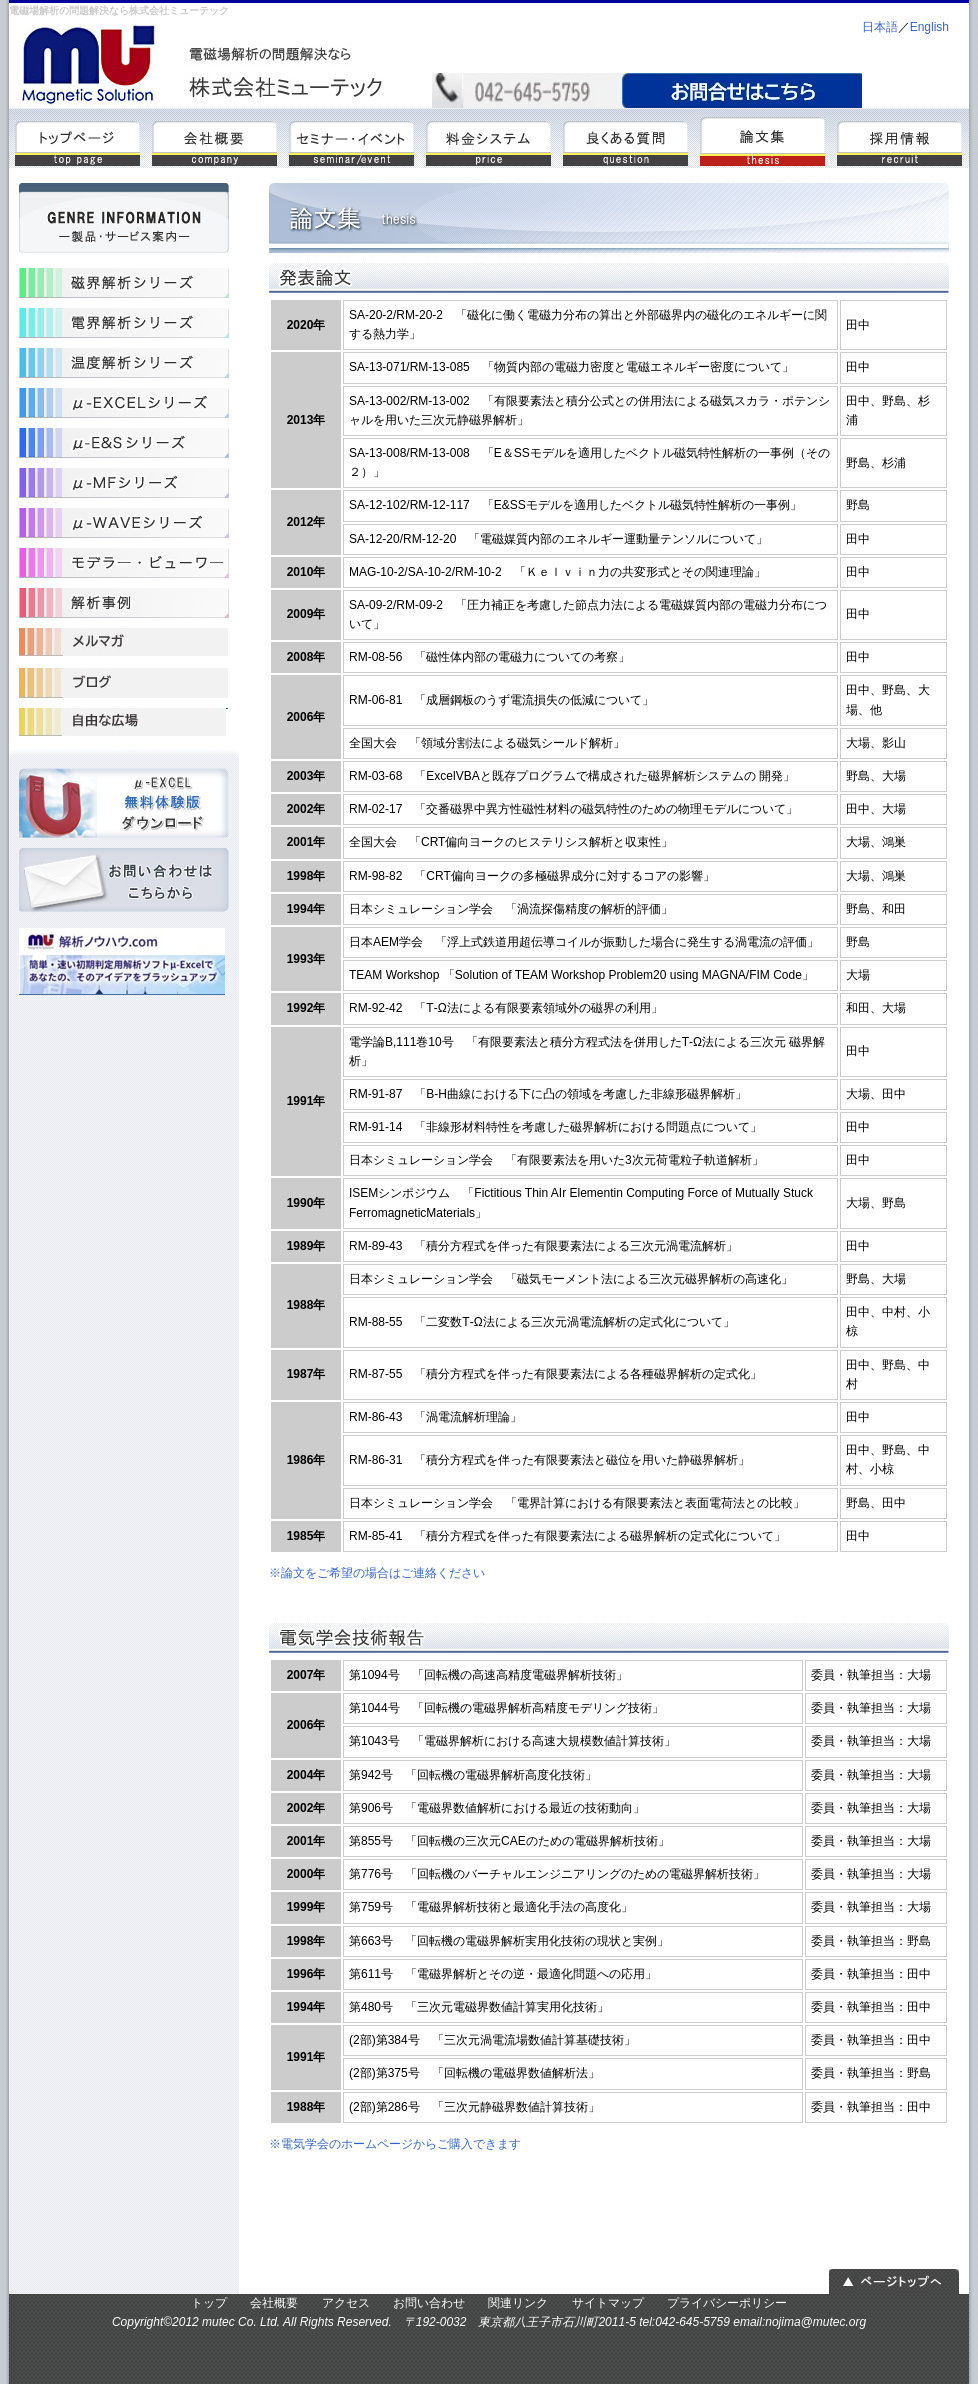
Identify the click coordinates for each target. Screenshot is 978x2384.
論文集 (762, 141)
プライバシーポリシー (727, 2303)
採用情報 (899, 141)
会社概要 (214, 141)
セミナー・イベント (351, 141)
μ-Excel (124, 403)
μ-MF (124, 483)
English (929, 27)
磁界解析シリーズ (124, 283)
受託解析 (124, 643)
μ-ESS (124, 443)
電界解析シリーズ (124, 323)
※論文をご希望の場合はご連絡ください (377, 1573)
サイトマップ (608, 2303)
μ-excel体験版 (124, 803)
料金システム (488, 141)
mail (742, 90)
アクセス (346, 2303)
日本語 (880, 27)
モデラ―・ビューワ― (124, 563)
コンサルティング (124, 723)
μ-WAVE (124, 523)
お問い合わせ (124, 883)
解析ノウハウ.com (124, 963)
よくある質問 (625, 141)
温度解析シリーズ (124, 363)
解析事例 (124, 603)
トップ (77, 141)
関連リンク (518, 2303)
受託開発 (124, 683)
